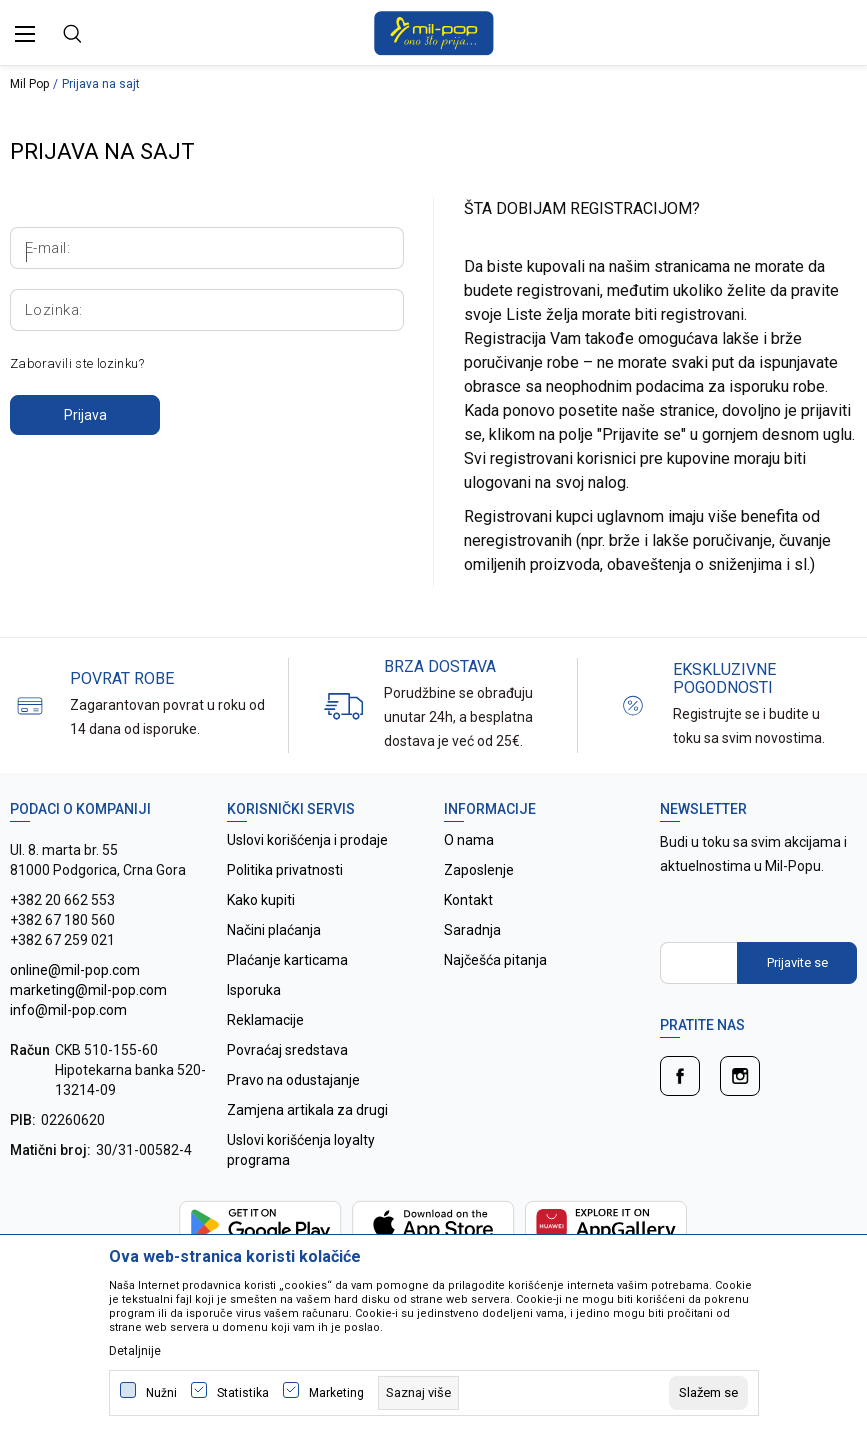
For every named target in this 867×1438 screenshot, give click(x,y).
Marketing (336, 1393)
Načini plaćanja (274, 930)
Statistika (243, 1393)
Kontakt (468, 900)
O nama (469, 840)
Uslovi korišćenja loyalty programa (301, 1150)
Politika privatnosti (285, 870)
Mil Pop (29, 84)
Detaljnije (135, 1351)
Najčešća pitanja (495, 960)
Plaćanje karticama (287, 960)
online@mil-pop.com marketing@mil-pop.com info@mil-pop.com (88, 990)
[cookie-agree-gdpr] (708, 1393)
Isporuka (254, 990)
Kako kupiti (261, 900)
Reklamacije (265, 1020)
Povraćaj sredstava (287, 1050)
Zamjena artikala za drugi (307, 1110)
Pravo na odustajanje (293, 1080)
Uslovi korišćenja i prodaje (307, 840)
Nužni (161, 1393)
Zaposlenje (479, 870)
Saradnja (472, 930)
